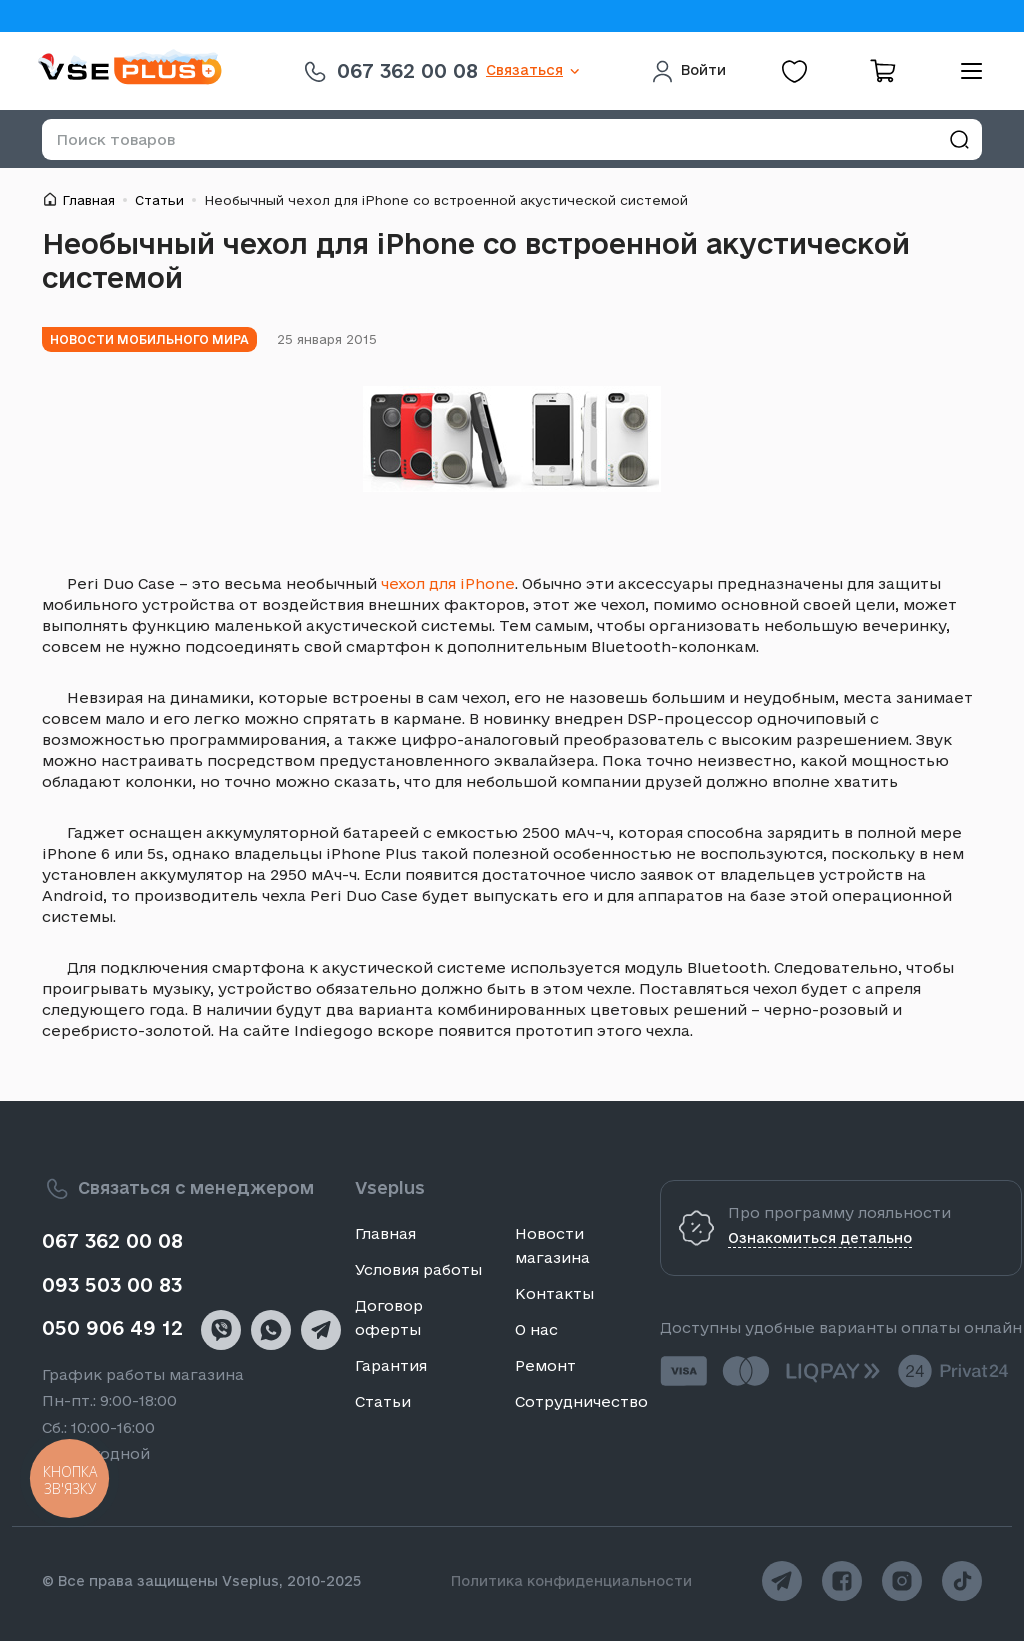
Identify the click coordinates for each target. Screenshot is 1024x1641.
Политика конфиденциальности (571, 1581)
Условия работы (418, 1269)
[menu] (964, 71)
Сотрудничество (581, 1401)
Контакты (554, 1293)
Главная (88, 200)
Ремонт (545, 1365)
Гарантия (391, 1365)
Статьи (159, 200)
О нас (536, 1329)
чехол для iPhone (448, 583)
